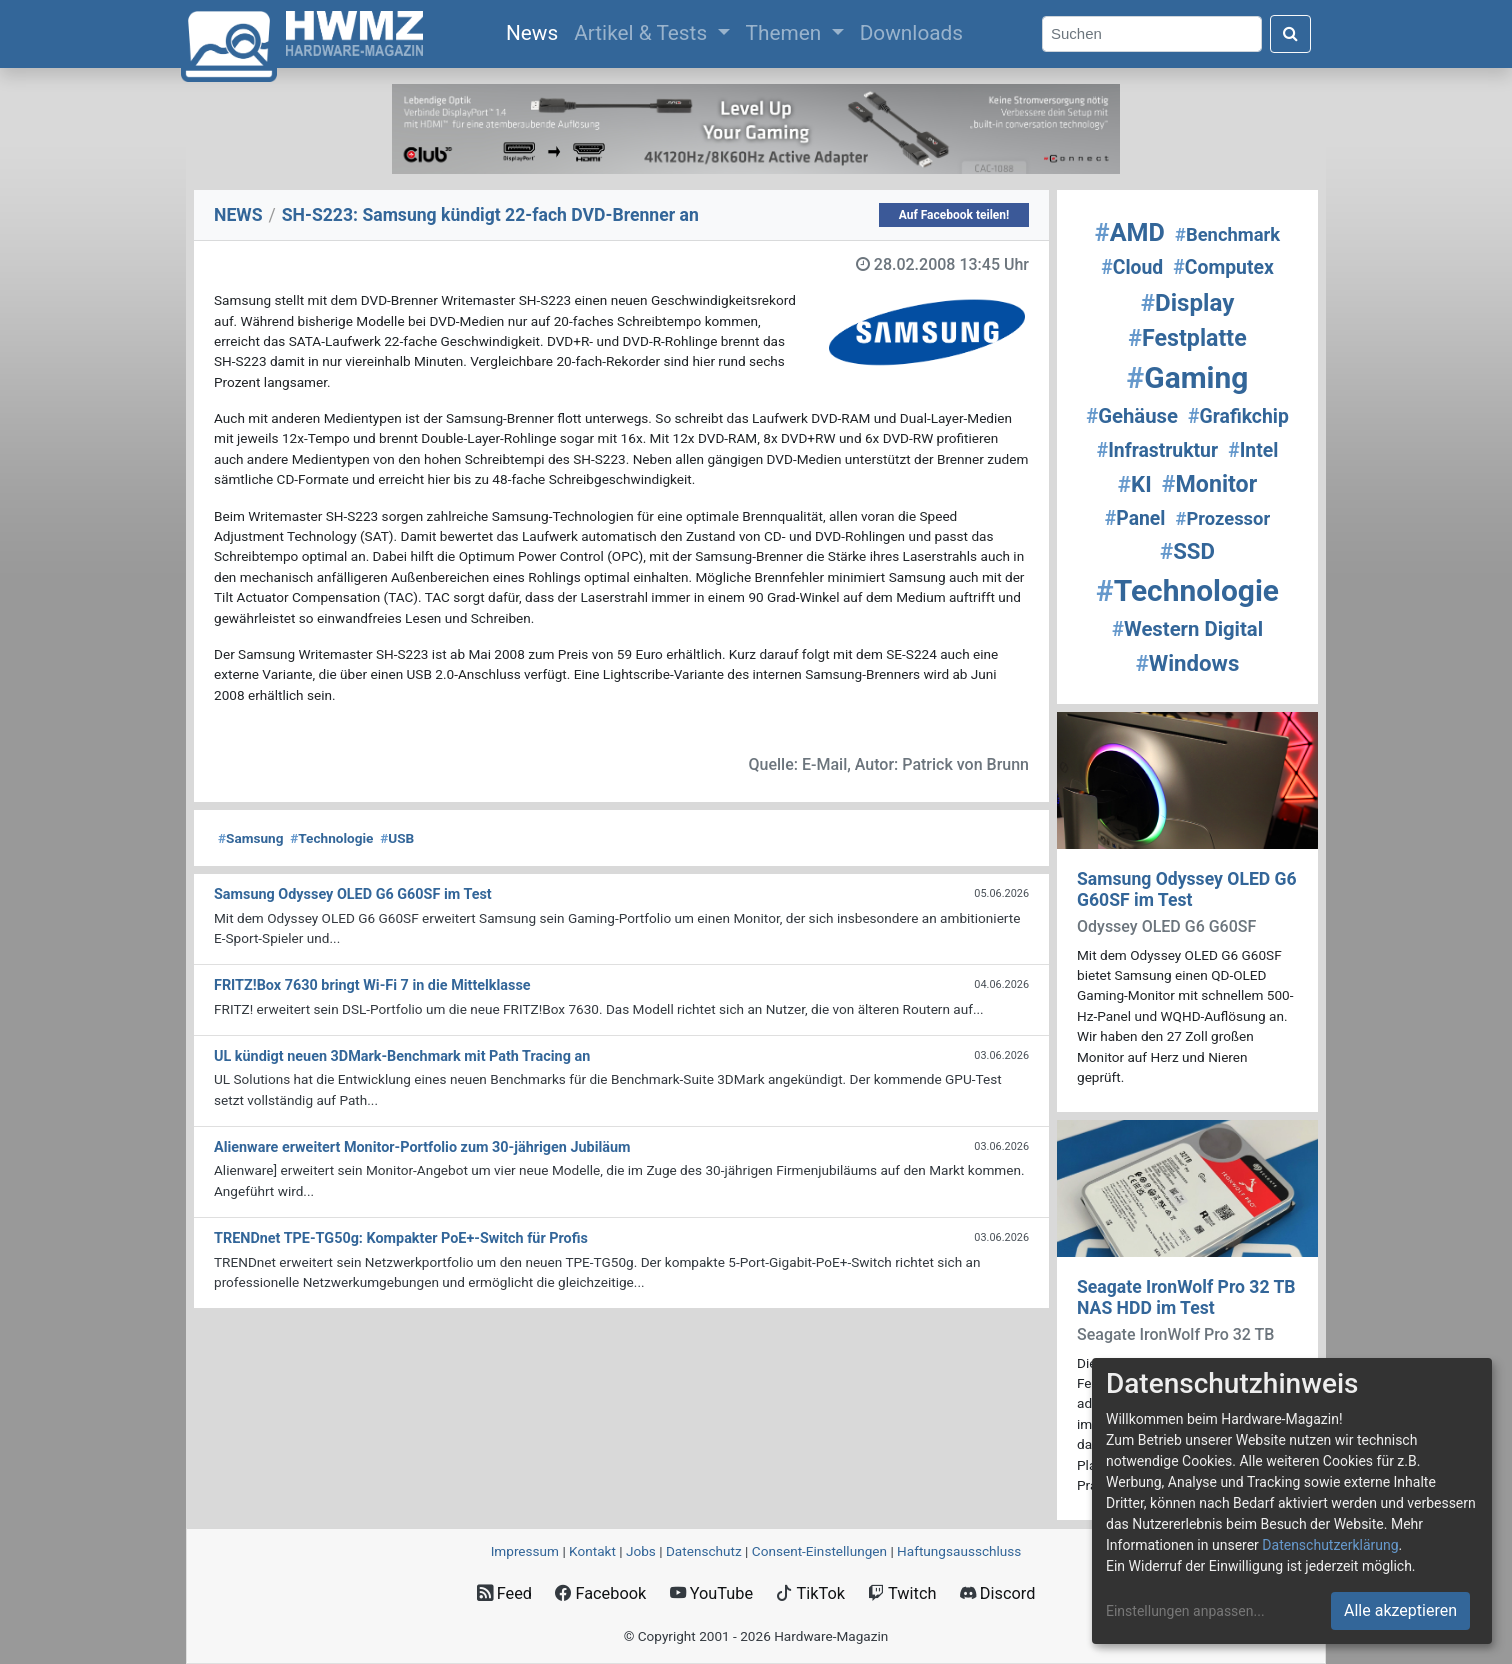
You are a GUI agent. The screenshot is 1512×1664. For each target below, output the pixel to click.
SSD (1187, 551)
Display (1188, 303)
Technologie (331, 838)
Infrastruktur (1157, 450)
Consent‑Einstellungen (819, 1551)
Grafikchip (1238, 416)
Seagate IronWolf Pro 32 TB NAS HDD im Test (1186, 1297)
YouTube (711, 1593)
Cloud (1132, 267)
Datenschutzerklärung (1330, 1545)
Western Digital (1187, 629)
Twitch (902, 1593)
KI (1135, 484)
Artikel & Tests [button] (643, 33)
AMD (1130, 232)
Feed (504, 1593)
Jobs (641, 1551)
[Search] (1152, 34)
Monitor (1209, 484)
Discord (998, 1593)
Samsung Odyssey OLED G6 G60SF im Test (1187, 889)
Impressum (525, 1551)
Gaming (1188, 377)
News (536, 31)
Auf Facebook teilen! (954, 215)
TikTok (810, 1593)
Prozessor (1223, 518)
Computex (1223, 267)
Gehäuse (1132, 416)
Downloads (911, 33)
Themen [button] (786, 33)
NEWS (238, 215)
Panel (1135, 518)
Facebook (600, 1593)
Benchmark (1227, 234)
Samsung (250, 838)
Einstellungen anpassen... (1185, 1611)
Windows (1188, 663)
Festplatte (1187, 338)
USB (397, 838)
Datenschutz (704, 1551)
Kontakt (592, 1551)
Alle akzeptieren (1400, 1610)
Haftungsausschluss (959, 1551)
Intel (1253, 450)
